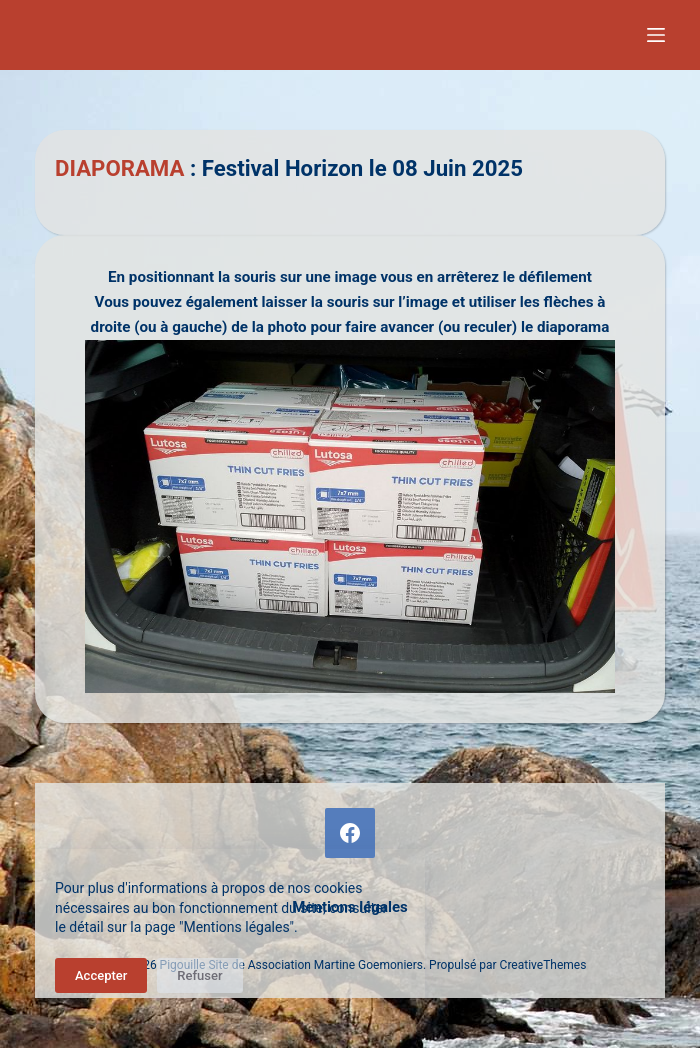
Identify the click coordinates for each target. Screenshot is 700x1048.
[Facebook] (350, 833)
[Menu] (656, 35)
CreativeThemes (543, 965)
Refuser (199, 975)
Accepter (101, 975)
